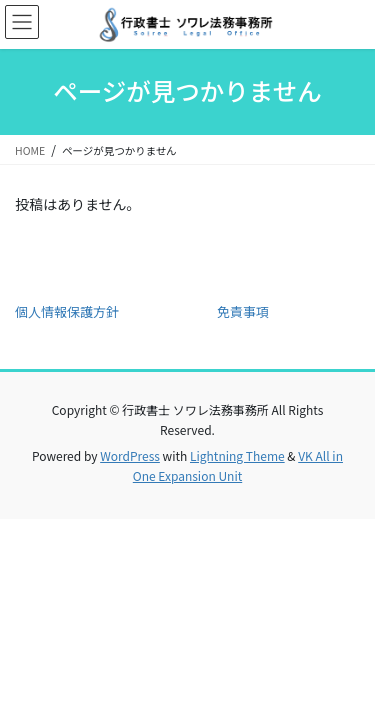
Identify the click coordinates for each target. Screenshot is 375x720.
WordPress (130, 455)
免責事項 (243, 311)
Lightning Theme (237, 455)
